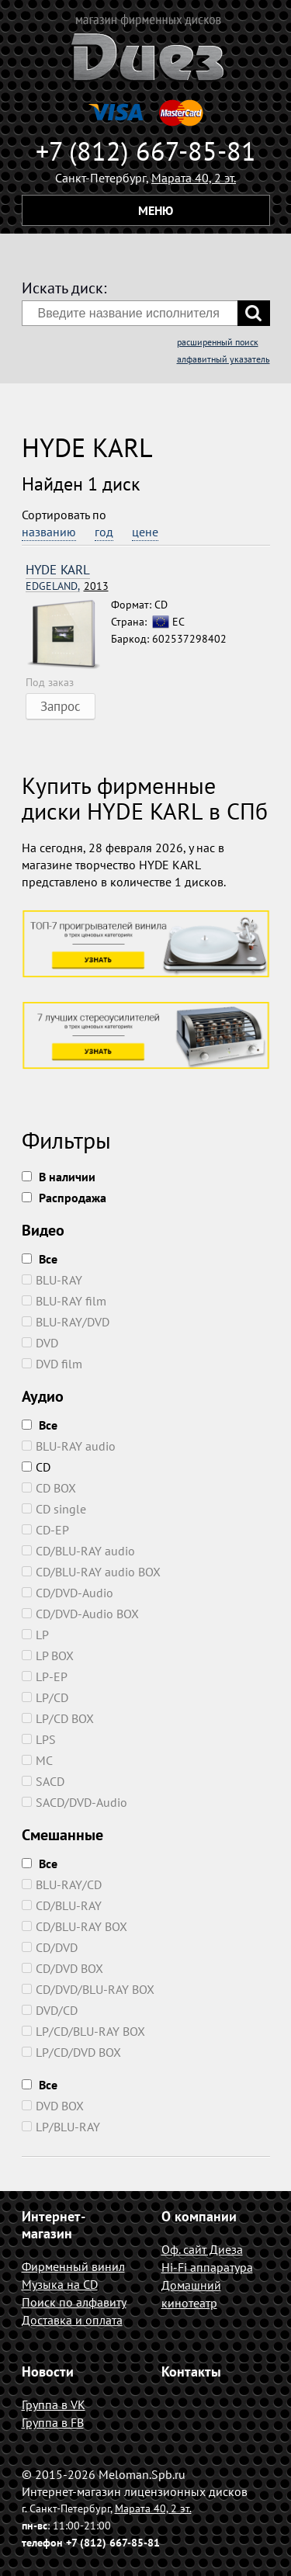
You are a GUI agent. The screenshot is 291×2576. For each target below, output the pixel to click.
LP (35, 1634)
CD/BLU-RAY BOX (74, 1926)
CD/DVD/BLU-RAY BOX (88, 1989)
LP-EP (45, 1676)
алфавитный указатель (223, 359)
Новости (48, 2371)
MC (37, 1760)
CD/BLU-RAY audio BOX (91, 1571)
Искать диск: (64, 288)
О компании (199, 2216)
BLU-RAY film (64, 1301)
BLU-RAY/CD (62, 1884)
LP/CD (45, 1697)
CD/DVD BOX (62, 1968)
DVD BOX (53, 2105)
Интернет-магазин (53, 2224)
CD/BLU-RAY (62, 1905)
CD (36, 1467)
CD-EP (45, 1530)
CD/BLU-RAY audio (78, 1550)
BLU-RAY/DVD (65, 1322)
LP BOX (48, 1655)
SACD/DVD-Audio (74, 1802)
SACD (43, 1781)
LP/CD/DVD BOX (71, 2052)
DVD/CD (50, 2010)
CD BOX (49, 1488)
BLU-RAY (52, 1280)
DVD (40, 1342)
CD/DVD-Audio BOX (80, 1613)
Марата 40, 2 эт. (193, 177)
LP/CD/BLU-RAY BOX (83, 2031)
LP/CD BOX (58, 1718)
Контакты (191, 2371)
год (104, 531)
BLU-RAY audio (69, 1446)
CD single (54, 1509)
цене (145, 531)
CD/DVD (50, 1947)
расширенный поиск (217, 342)
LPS (39, 1739)
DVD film (52, 1363)
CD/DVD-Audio (67, 1592)
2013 (67, 586)
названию (49, 531)
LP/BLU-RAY (61, 2126)
